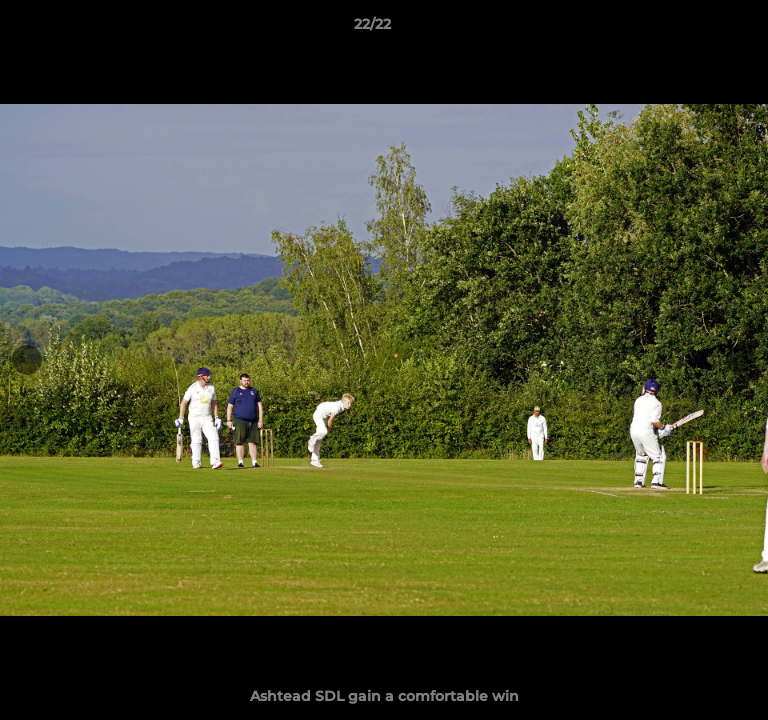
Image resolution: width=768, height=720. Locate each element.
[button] (696, 29)
